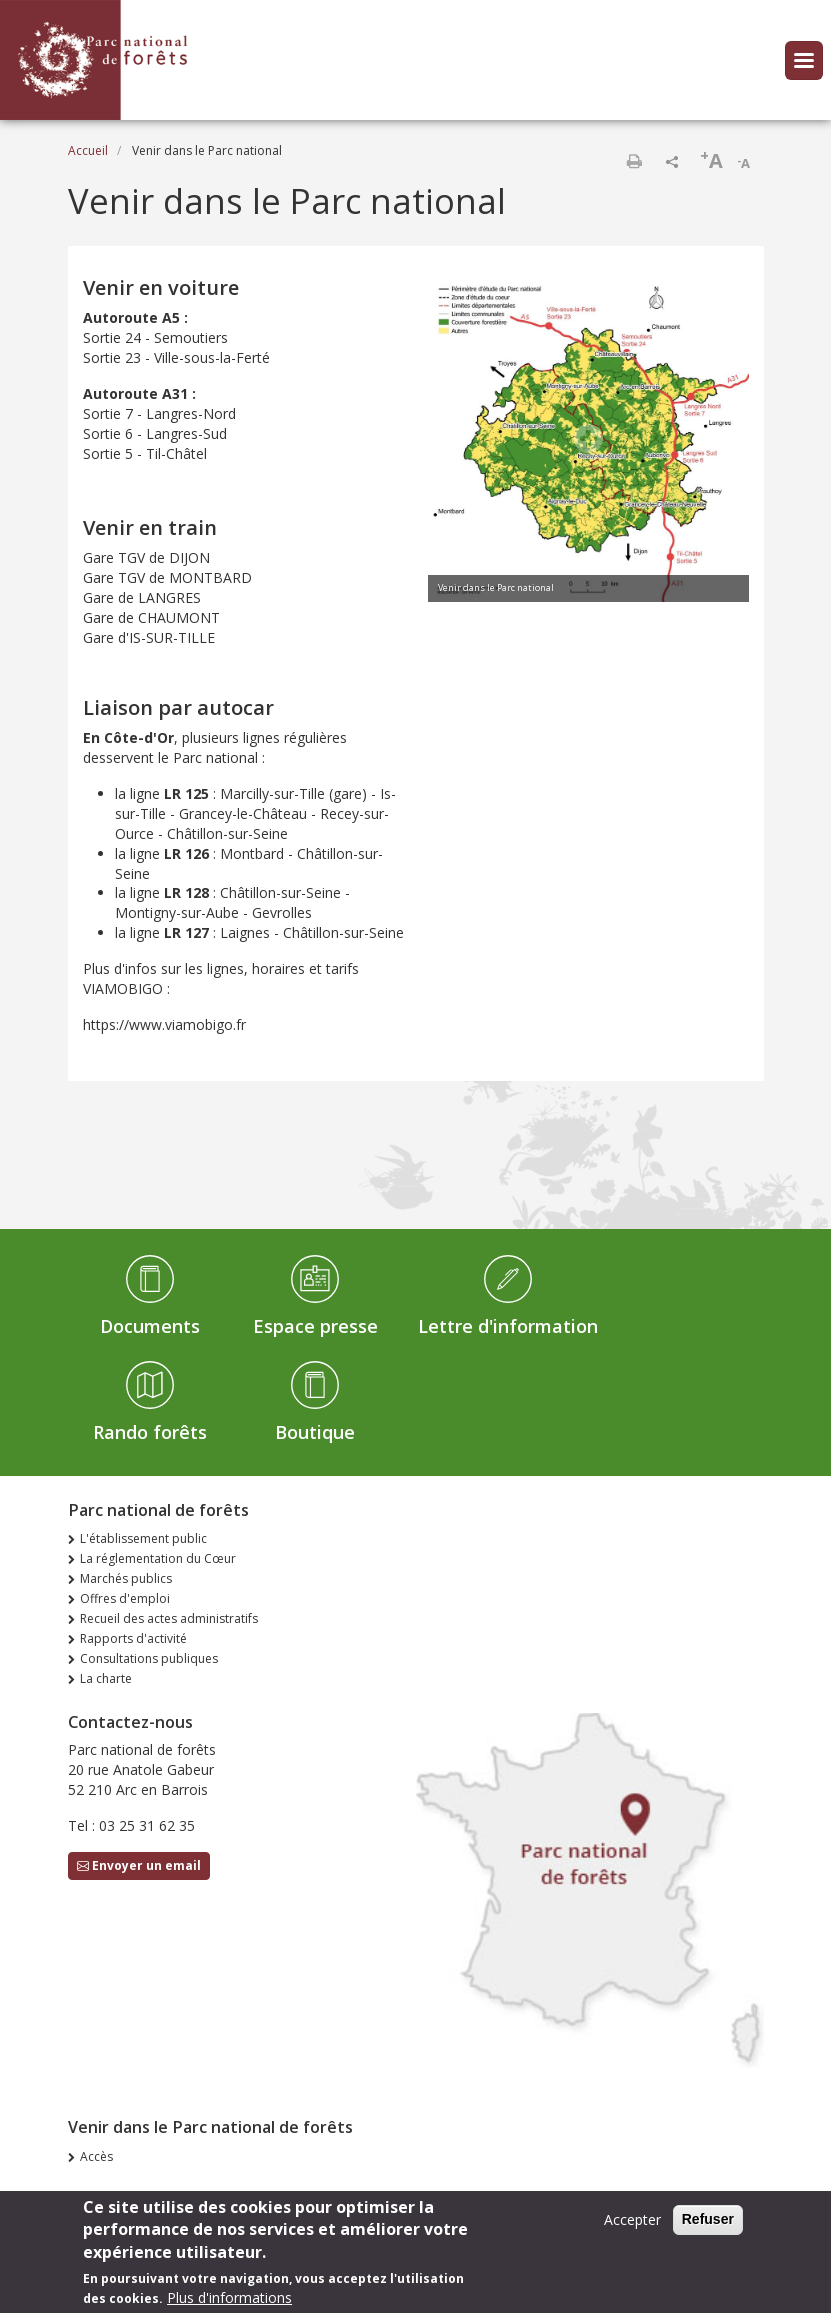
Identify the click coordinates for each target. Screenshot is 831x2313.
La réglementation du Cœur (158, 1558)
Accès (96, 2156)
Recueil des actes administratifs (169, 1618)
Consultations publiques (149, 1658)
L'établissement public (143, 1538)
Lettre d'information (508, 1326)
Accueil (88, 150)
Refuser (708, 2225)
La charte (106, 1678)
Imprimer (634, 161)
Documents (150, 1326)
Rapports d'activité (133, 1638)
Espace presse (315, 1326)
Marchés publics (126, 1578)
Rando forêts (150, 1432)
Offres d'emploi (125, 1598)
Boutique (315, 1432)
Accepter (632, 2225)
